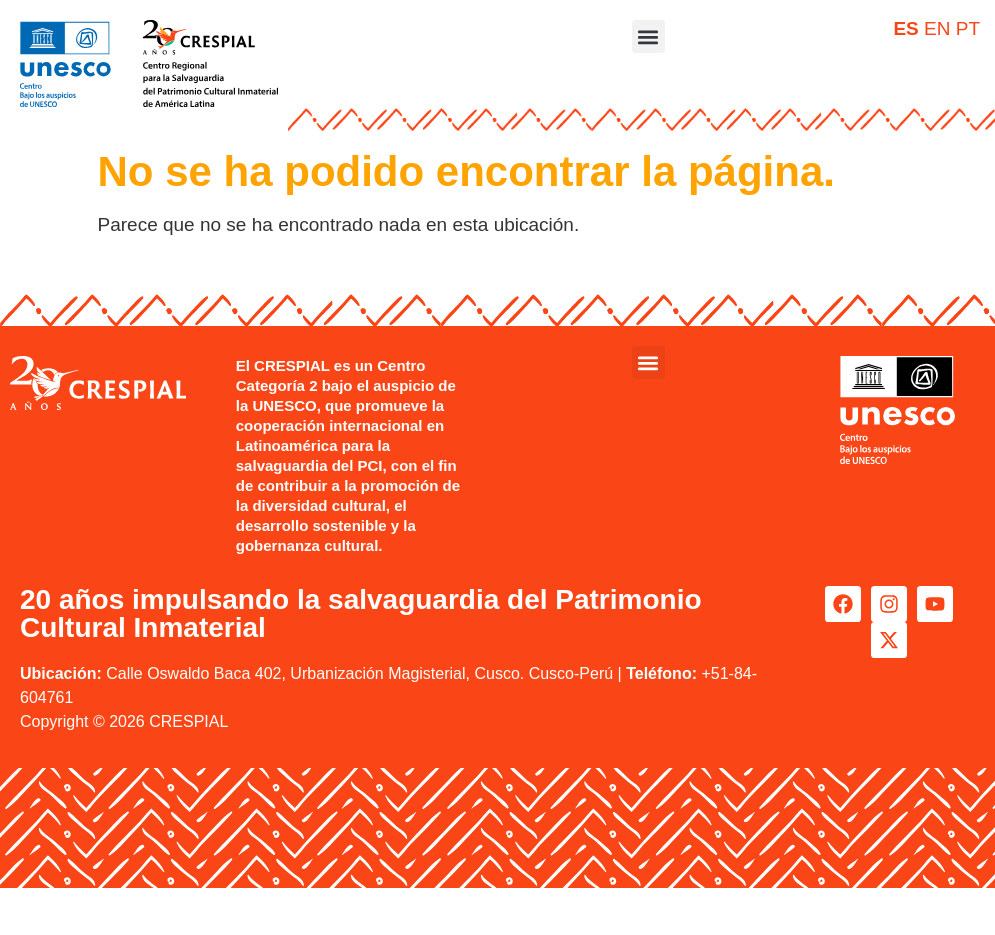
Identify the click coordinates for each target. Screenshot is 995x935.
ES (905, 28)
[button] (648, 36)
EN (937, 28)
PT (968, 28)
